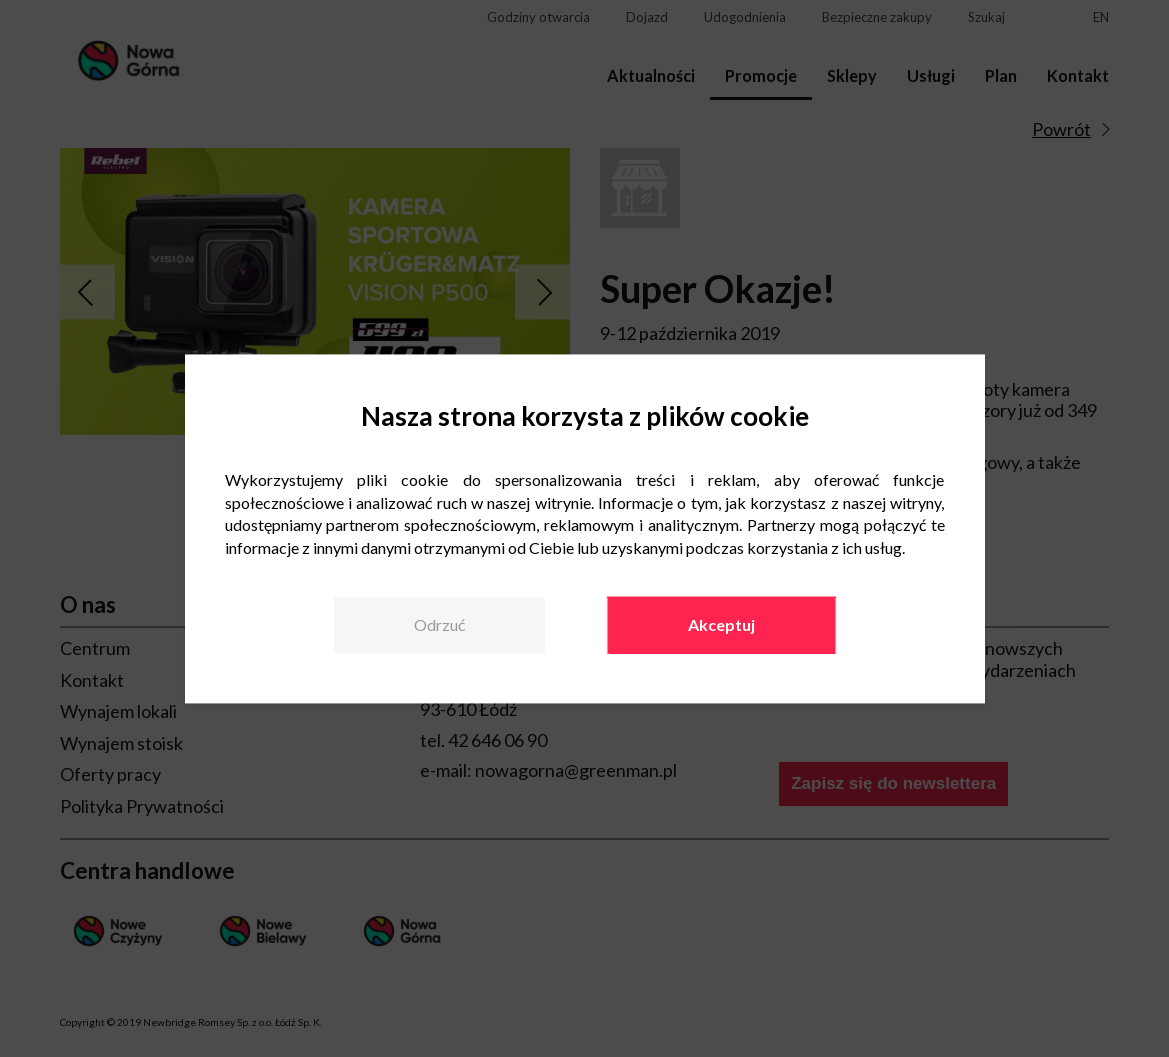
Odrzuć (439, 624)
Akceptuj (721, 624)
